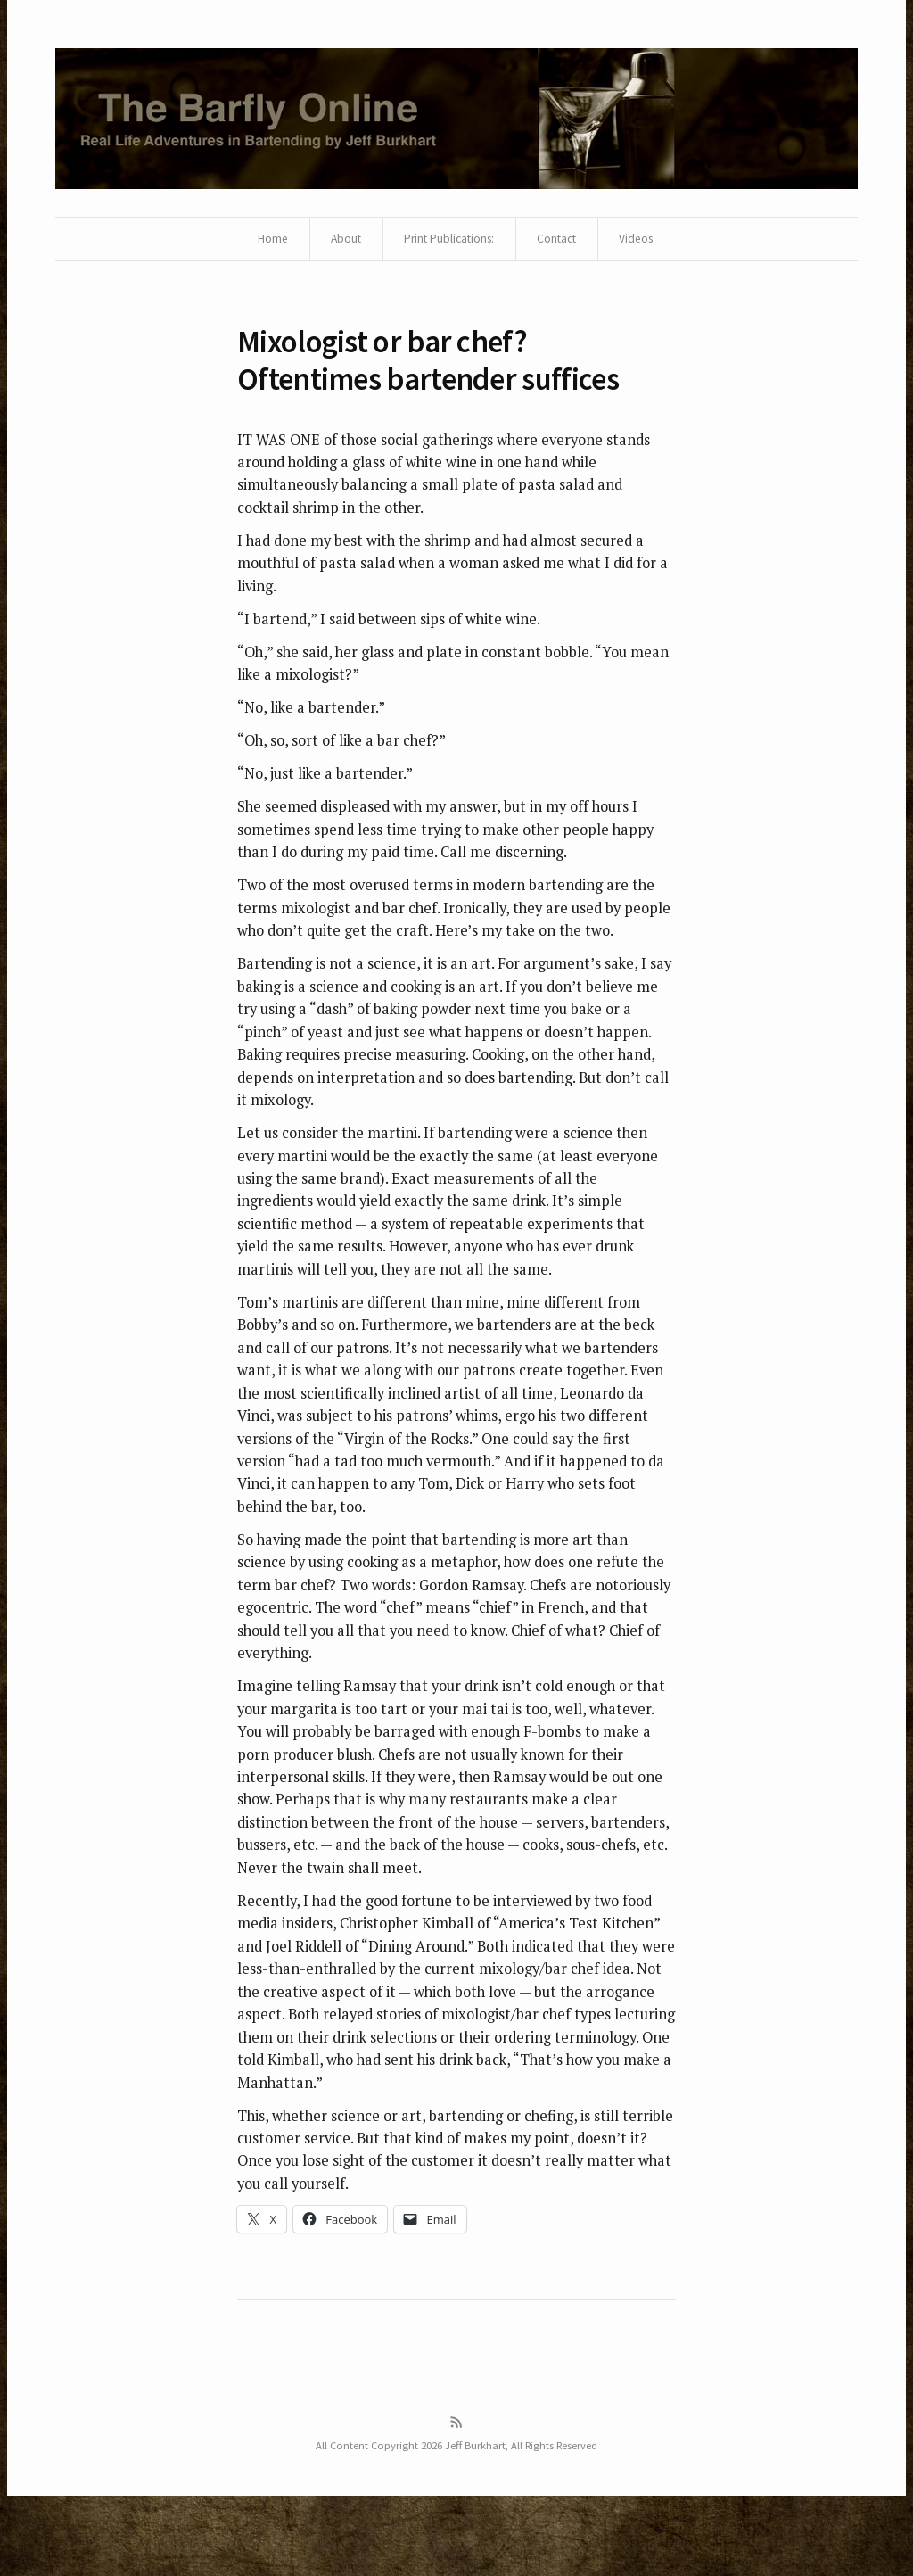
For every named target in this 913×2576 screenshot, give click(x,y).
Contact (559, 241)
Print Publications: (447, 241)
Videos (640, 241)
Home (266, 241)
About (341, 241)
